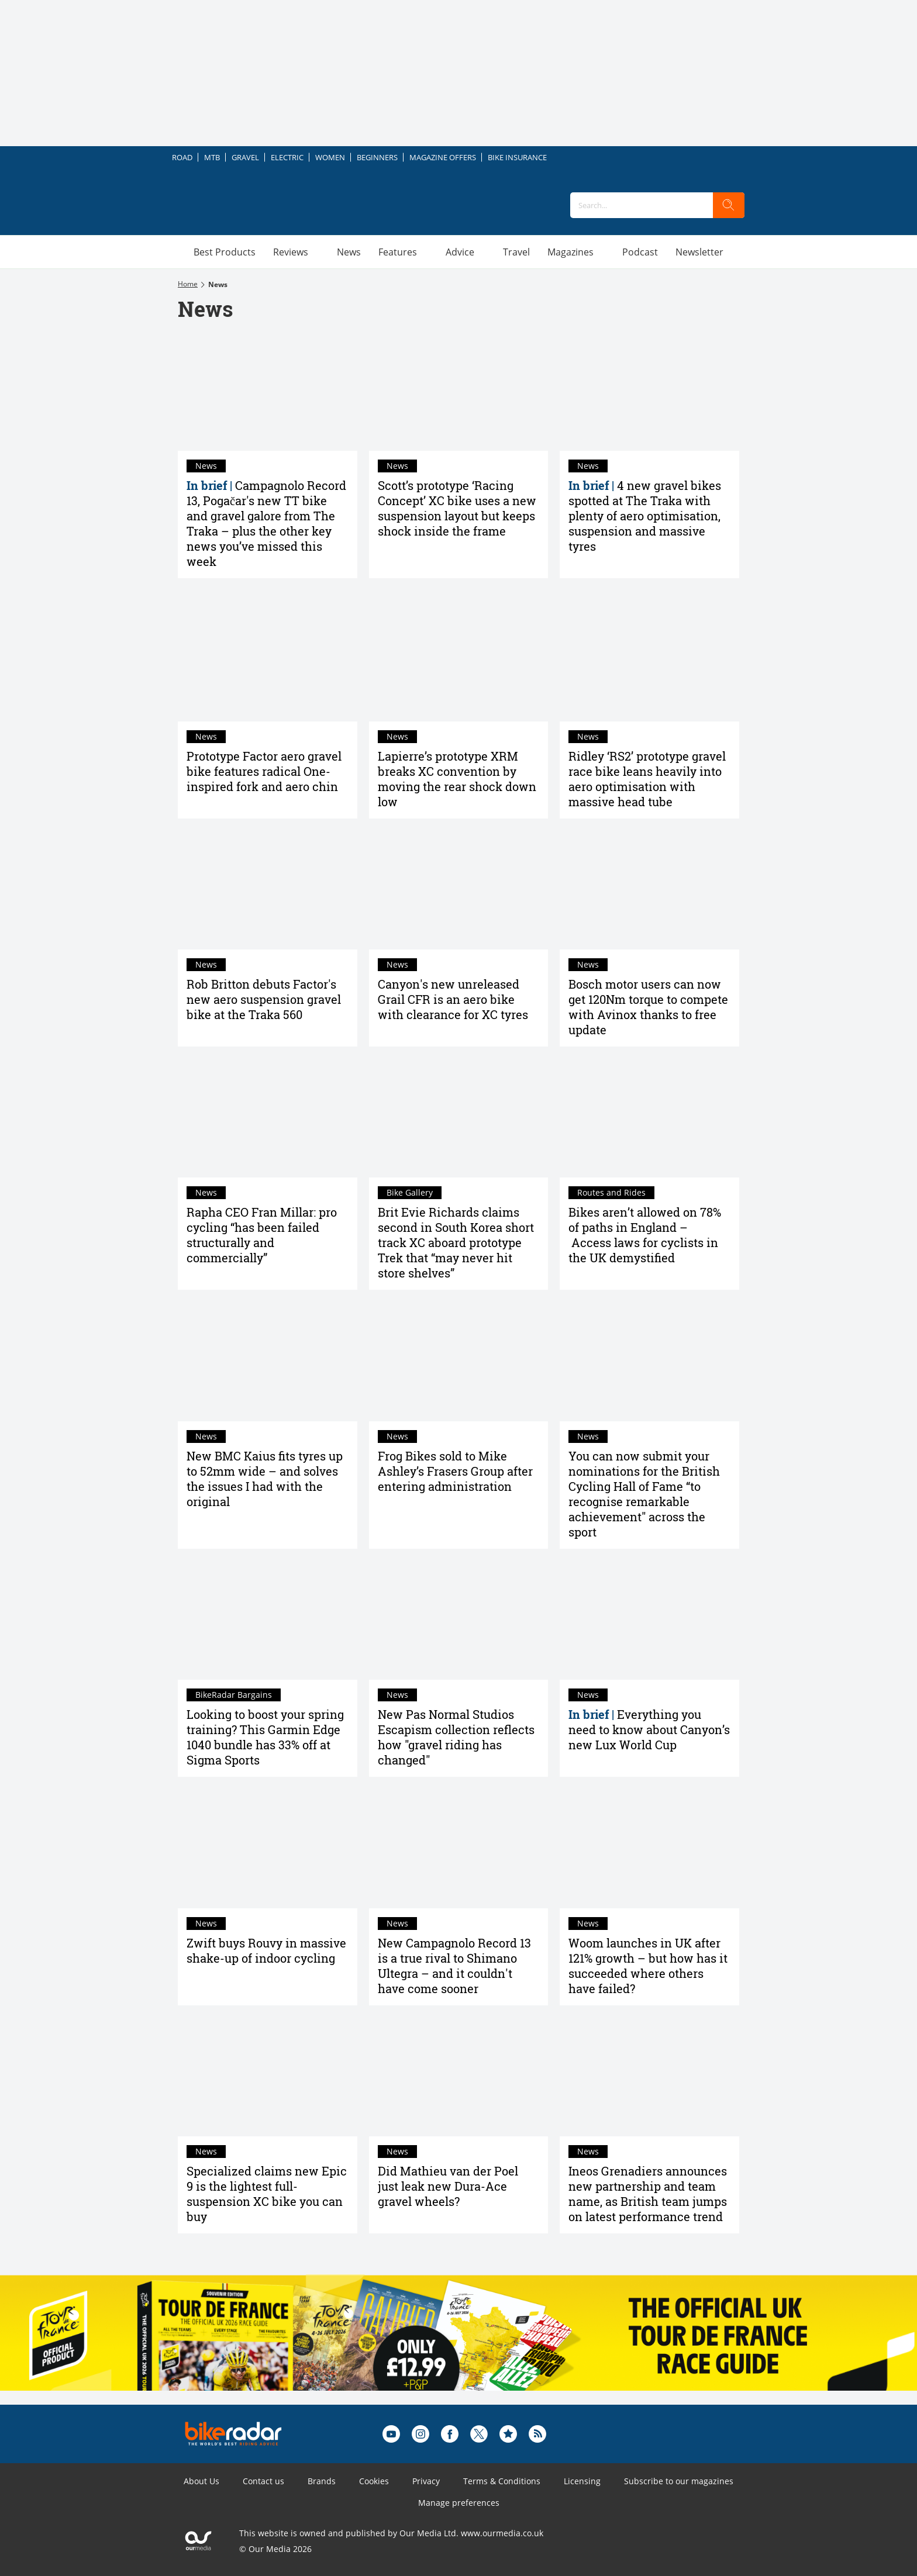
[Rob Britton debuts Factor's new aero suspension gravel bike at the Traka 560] (267, 889)
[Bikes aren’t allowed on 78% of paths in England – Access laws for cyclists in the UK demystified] (649, 1117)
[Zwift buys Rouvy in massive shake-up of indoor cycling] (267, 1848)
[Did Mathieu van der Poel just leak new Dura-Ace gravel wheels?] (459, 2076)
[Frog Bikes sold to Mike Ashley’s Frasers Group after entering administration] (459, 1361)
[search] (728, 205)
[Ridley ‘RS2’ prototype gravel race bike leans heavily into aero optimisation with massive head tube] (649, 661)
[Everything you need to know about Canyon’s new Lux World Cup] (649, 1620)
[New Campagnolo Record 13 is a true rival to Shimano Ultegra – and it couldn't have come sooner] (459, 1848)
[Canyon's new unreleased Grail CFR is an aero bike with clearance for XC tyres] (459, 889)
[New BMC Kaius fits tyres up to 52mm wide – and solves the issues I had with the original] (267, 1361)
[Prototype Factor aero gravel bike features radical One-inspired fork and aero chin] (267, 661)
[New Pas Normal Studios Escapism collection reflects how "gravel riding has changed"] (459, 1620)
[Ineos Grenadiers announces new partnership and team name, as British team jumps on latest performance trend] (649, 2076)
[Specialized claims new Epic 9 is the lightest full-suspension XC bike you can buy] (267, 2076)
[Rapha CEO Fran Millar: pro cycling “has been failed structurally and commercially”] (267, 1117)
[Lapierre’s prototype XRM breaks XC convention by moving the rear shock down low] (459, 661)
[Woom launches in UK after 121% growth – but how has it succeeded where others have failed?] (649, 1848)
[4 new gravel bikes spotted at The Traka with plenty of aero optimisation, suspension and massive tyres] (649, 391)
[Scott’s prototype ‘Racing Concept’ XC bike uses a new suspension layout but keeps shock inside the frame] (459, 391)
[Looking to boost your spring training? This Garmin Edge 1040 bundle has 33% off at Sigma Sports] (267, 1620)
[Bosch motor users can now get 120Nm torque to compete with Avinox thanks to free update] (649, 889)
